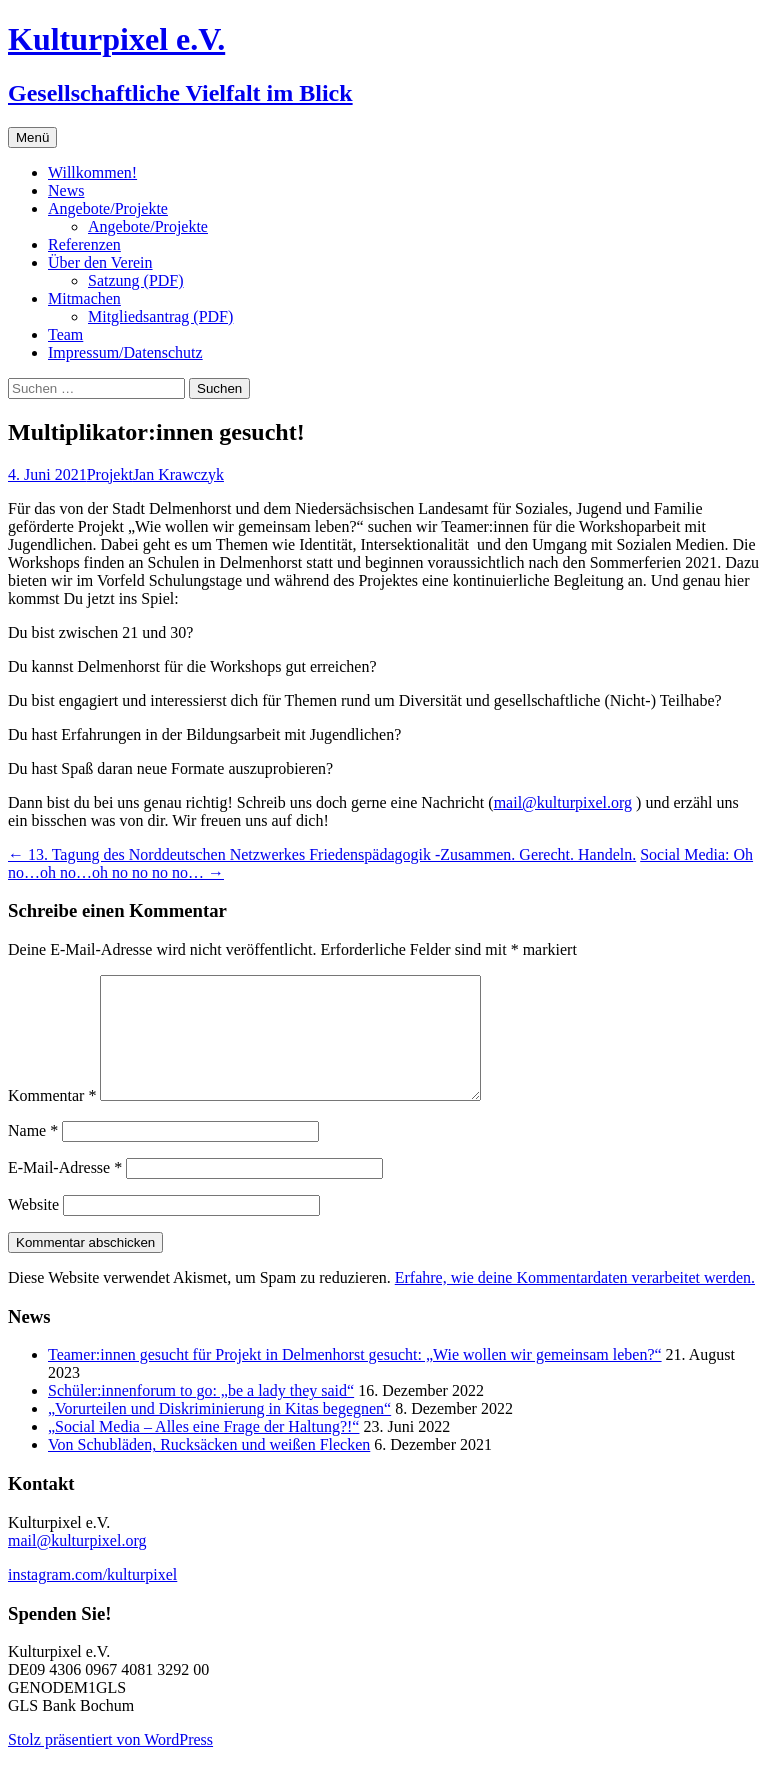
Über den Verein (100, 262)
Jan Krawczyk (178, 474)
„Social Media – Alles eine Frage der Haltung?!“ (203, 1450)
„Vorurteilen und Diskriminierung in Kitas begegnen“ (219, 1432)
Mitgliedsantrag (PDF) (160, 316)
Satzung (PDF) (136, 280)
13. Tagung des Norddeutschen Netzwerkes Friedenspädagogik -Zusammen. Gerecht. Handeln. (322, 854)
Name (33, 1154)
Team (65, 334)
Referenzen (84, 244)
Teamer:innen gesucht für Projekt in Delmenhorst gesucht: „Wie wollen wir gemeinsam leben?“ (355, 1378)
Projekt (110, 474)
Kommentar (52, 1119)
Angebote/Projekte (108, 208)
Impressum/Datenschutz (125, 352)
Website (33, 1228)
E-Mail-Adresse (65, 1191)
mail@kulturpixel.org (563, 802)
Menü (32, 137)
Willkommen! (92, 172)
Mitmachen (84, 298)
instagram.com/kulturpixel (92, 1598)
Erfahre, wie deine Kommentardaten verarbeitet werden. (575, 1301)
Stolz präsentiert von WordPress (110, 1763)
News (66, 190)
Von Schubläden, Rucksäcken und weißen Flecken (209, 1468)
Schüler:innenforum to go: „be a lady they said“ (201, 1414)
